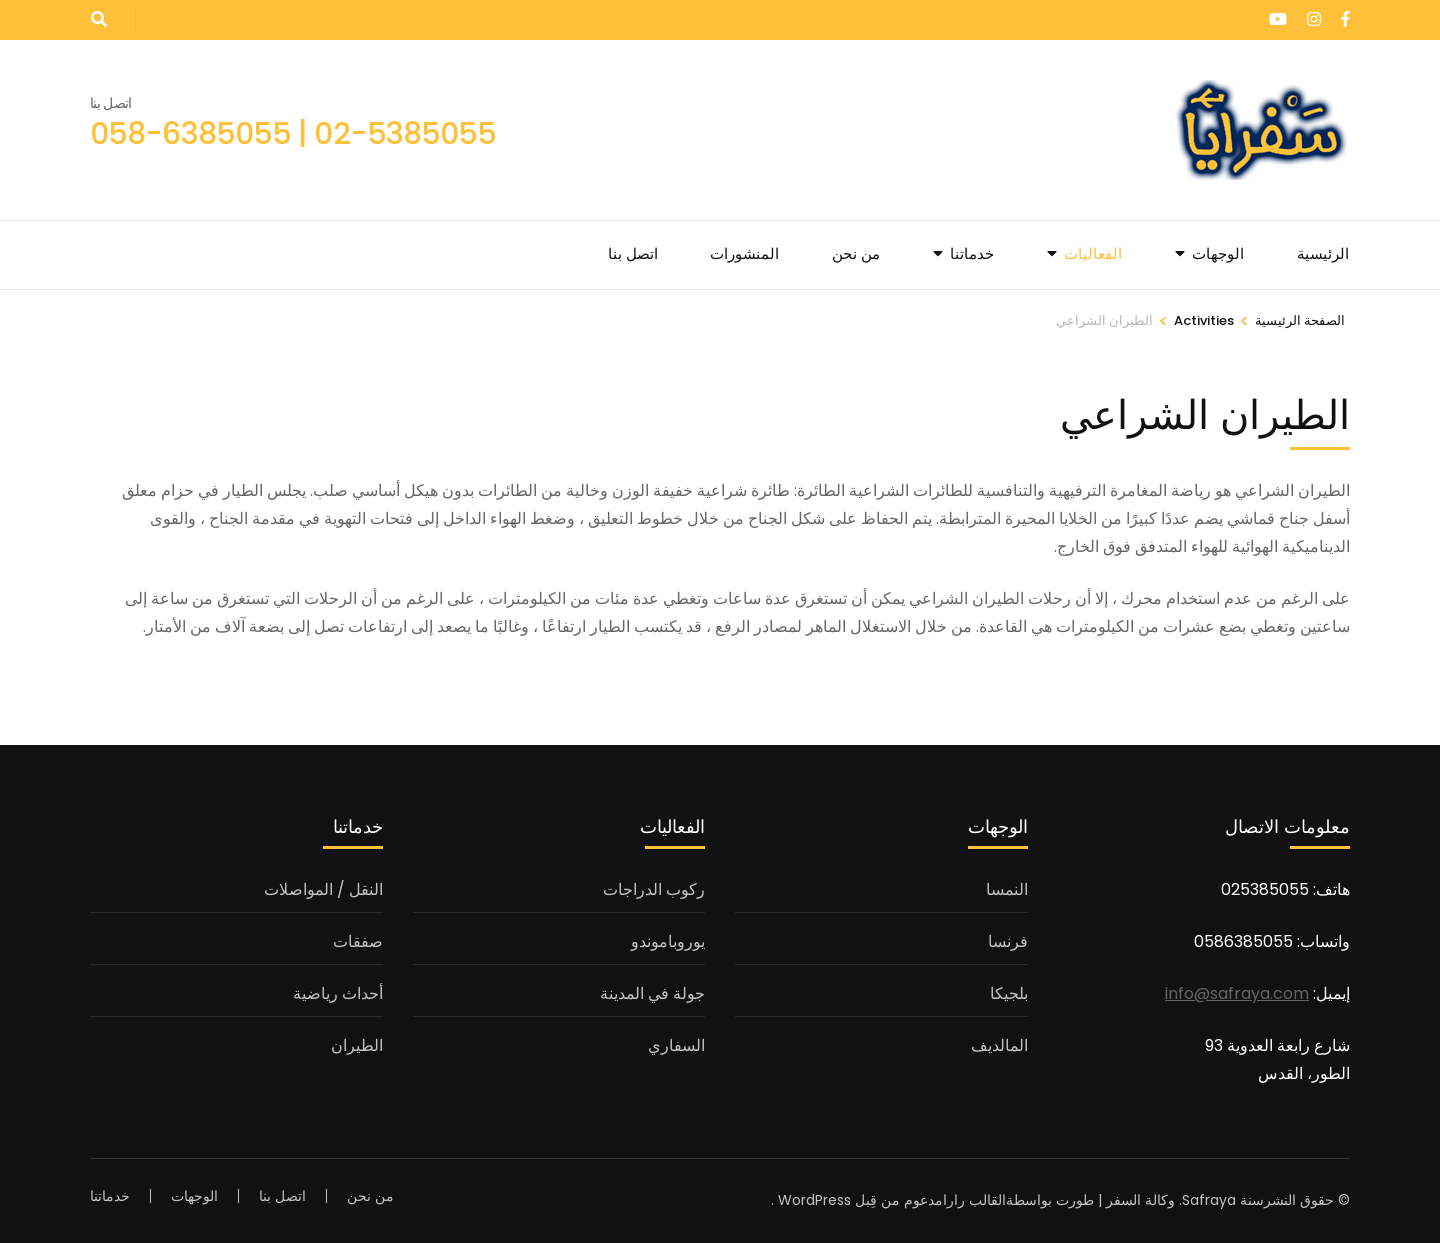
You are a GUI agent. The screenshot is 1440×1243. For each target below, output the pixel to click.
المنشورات (744, 253)
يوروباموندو (668, 941)
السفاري (676, 1045)
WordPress (814, 1200)
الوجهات (1218, 253)
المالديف (999, 1045)
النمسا (1007, 889)
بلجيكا (1009, 993)
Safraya (1209, 1200)
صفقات (358, 941)
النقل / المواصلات (323, 889)
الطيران (357, 1045)
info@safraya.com (1237, 993)
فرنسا (1008, 941)
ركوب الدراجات (654, 889)
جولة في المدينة (652, 993)
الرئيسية (1323, 253)
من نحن (856, 253)
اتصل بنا (633, 253)
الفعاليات (1093, 253)
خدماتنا (972, 253)
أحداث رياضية (338, 993)
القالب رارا (974, 1200)
